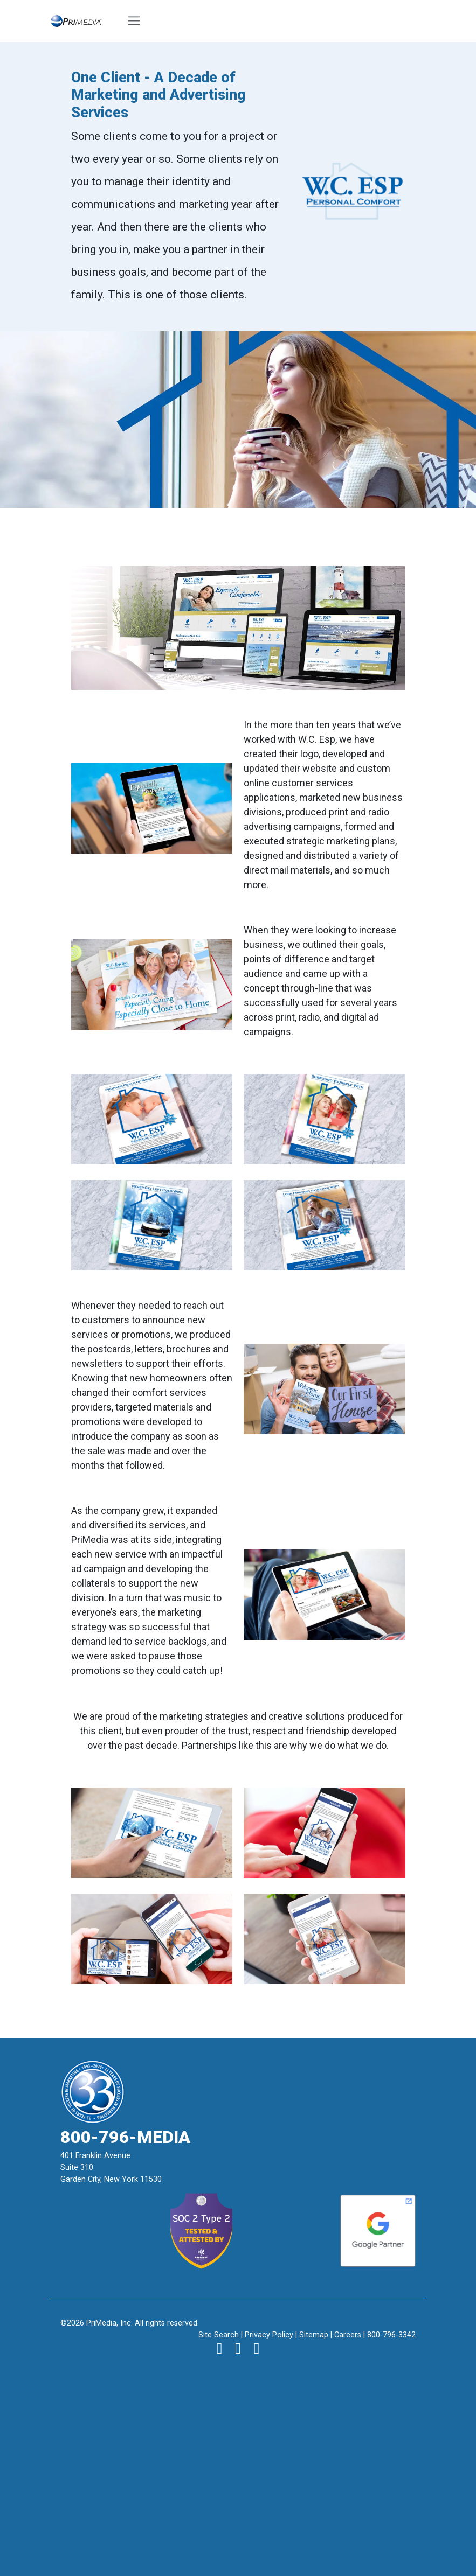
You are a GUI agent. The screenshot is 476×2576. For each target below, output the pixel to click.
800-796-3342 (391, 2335)
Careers (347, 2335)
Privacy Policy (269, 2335)
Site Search (218, 2335)
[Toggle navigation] (134, 21)
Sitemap (313, 2335)
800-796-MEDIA (125, 2137)
